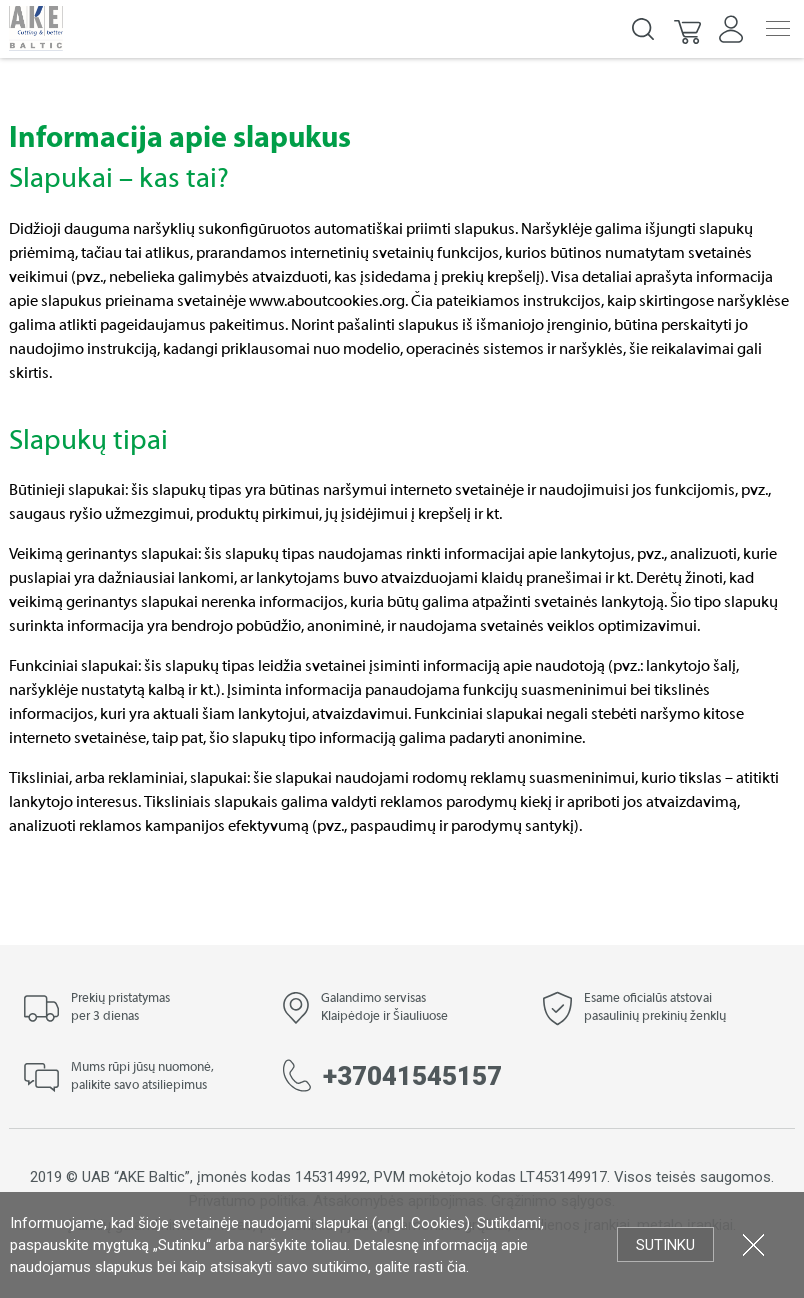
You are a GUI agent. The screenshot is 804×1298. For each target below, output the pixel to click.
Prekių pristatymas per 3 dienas (120, 1008)
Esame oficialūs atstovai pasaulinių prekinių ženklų (655, 1008)
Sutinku (665, 1245)
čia (456, 1267)
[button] (689, 29)
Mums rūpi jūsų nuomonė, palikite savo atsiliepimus (142, 1077)
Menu (778, 28)
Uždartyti (753, 1244)
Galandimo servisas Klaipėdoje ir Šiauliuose (384, 1008)
